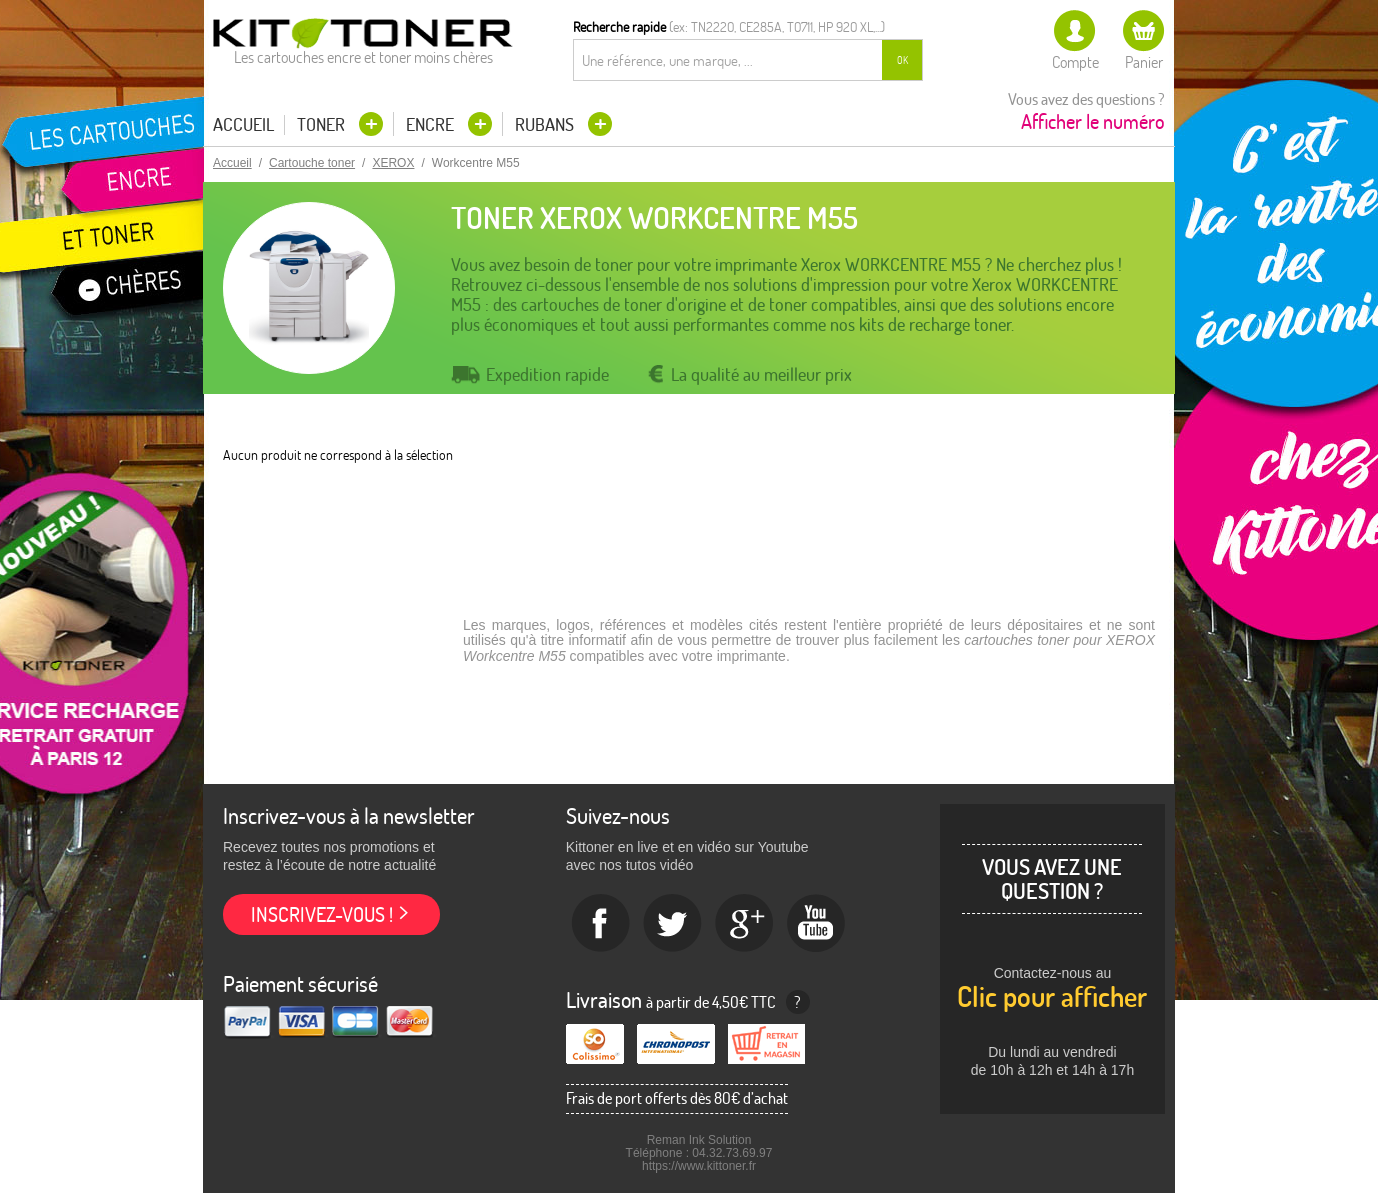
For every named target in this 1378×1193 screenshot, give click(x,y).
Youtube (817, 924)
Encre (432, 124)
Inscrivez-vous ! (322, 914)
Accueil (243, 125)
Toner (323, 124)
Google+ (745, 924)
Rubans (546, 124)
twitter (673, 924)
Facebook (601, 924)
